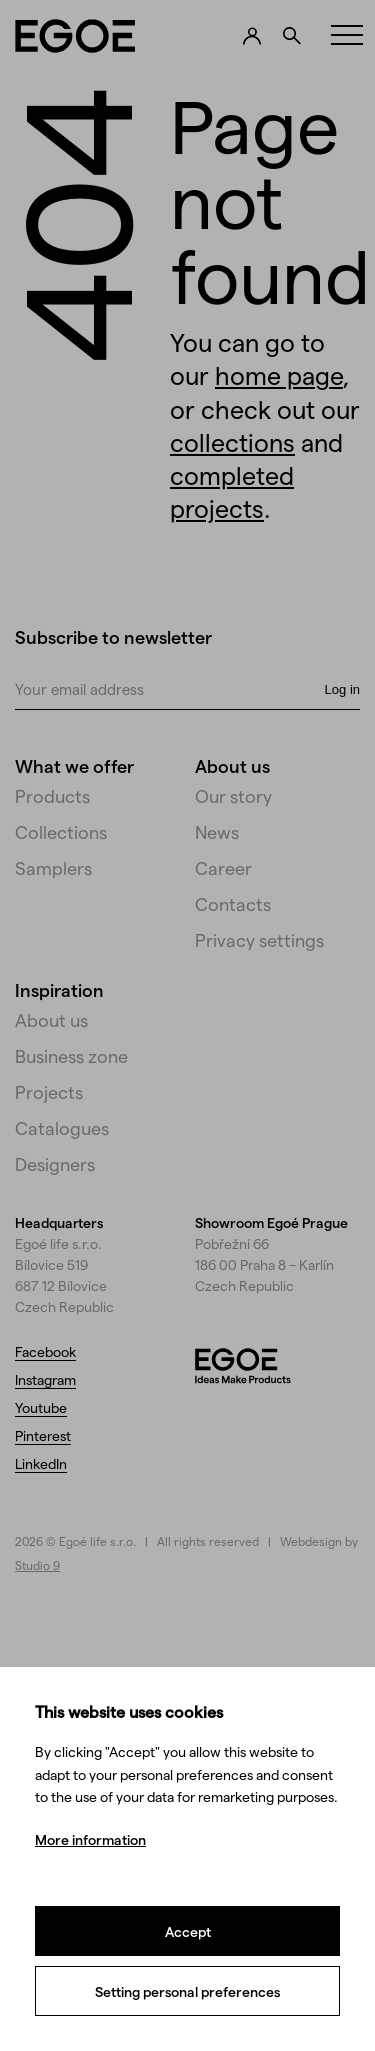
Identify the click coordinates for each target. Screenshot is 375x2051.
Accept (188, 1931)
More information (90, 1839)
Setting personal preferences (187, 1991)
